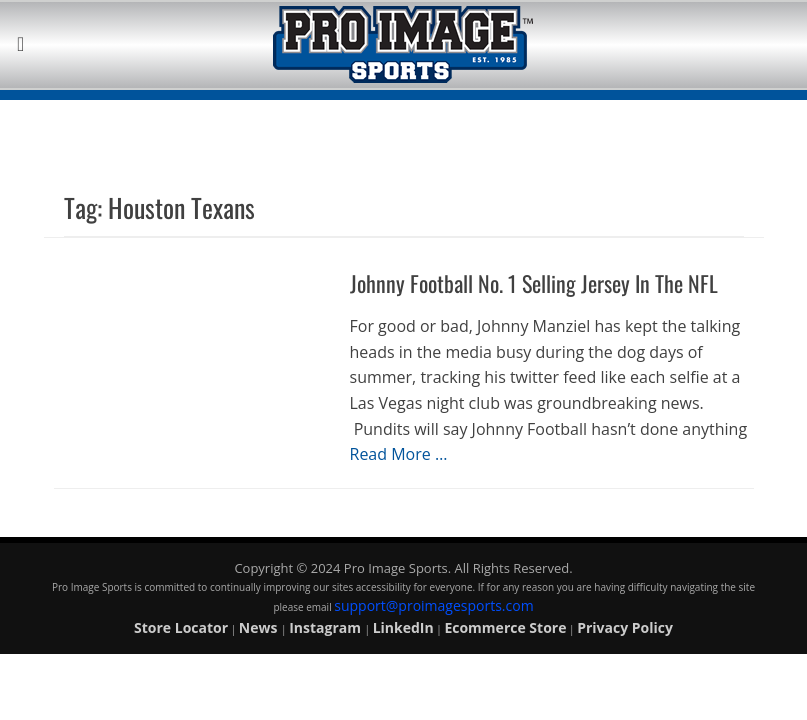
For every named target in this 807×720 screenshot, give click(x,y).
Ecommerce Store (505, 627)
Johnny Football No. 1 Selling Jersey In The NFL (534, 283)
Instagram (326, 627)
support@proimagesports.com (433, 605)
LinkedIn (403, 627)
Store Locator (181, 627)
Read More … (399, 454)
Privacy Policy (625, 627)
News (260, 627)
